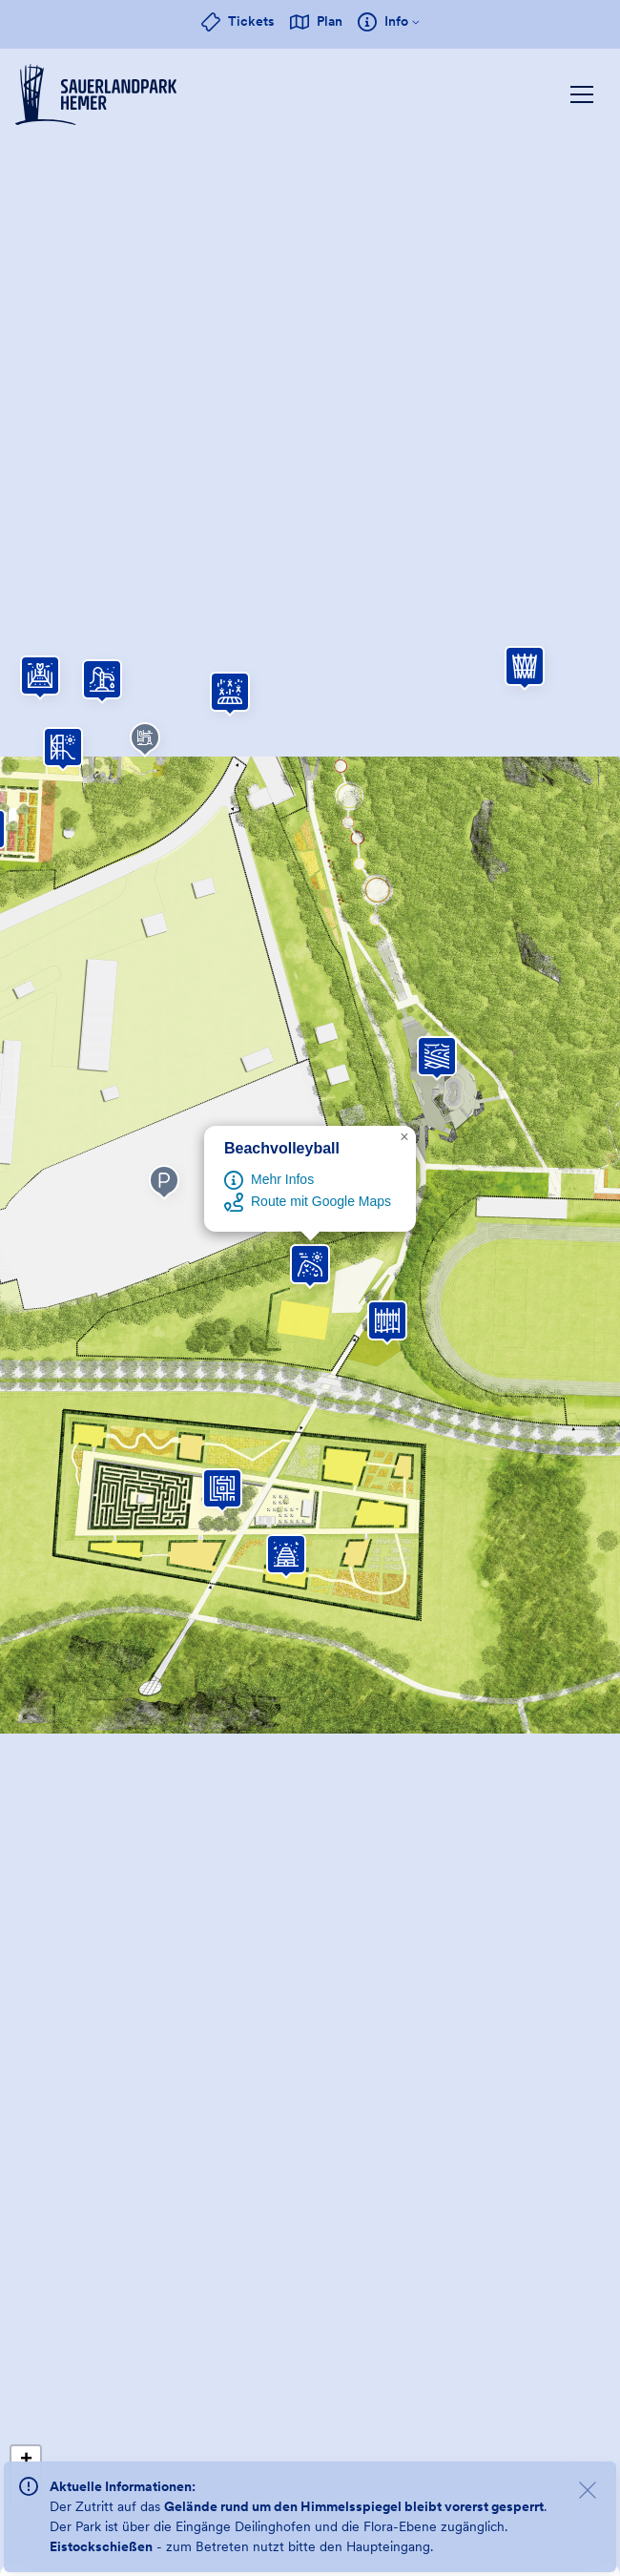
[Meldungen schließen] (588, 2493)
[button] (437, 1056)
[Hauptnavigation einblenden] (582, 94)
